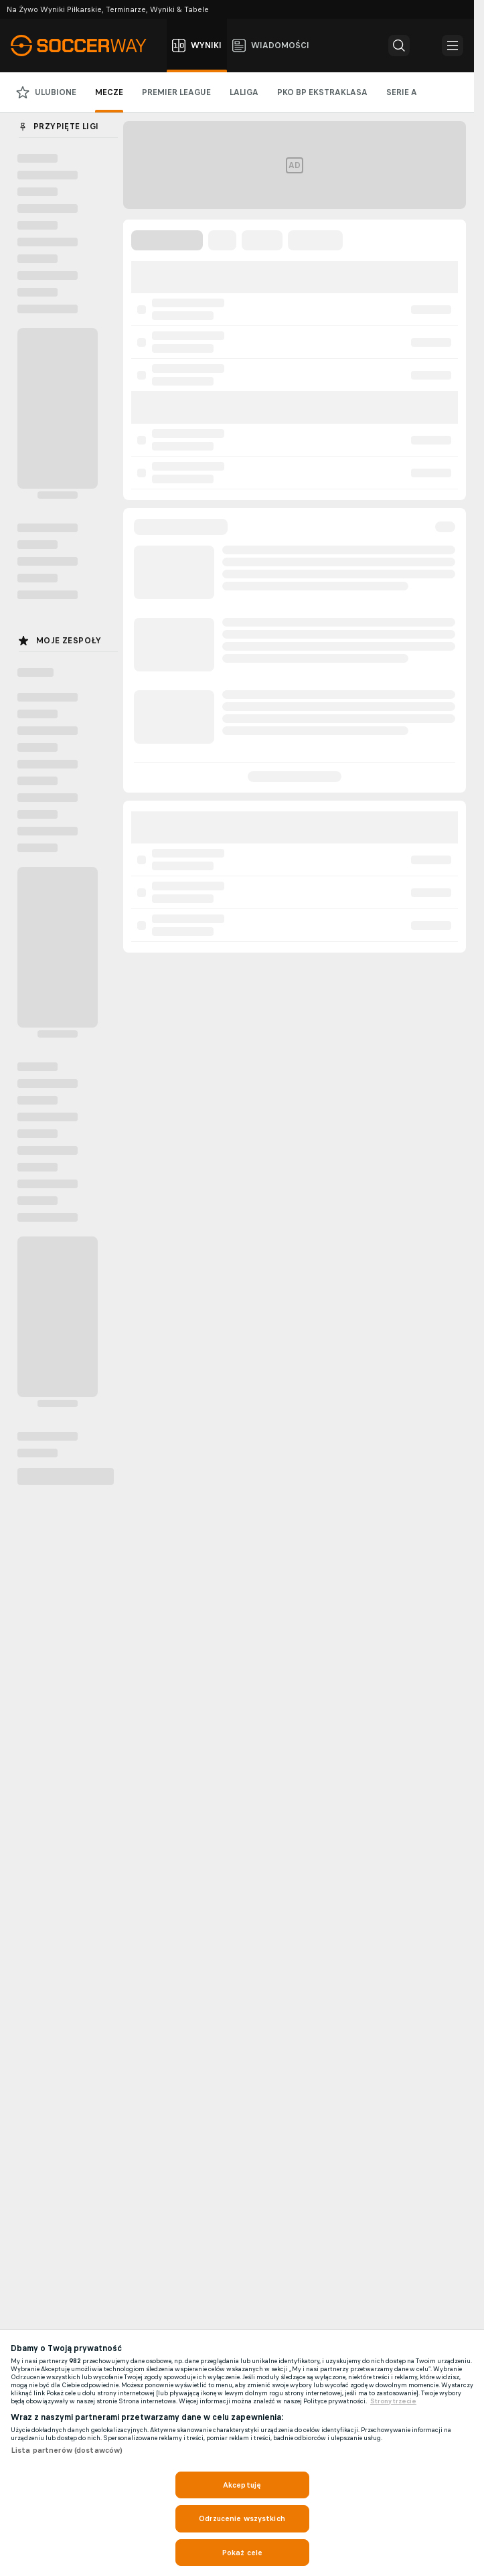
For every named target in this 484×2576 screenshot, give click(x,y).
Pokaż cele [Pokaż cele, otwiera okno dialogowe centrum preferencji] (242, 2552)
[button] (399, 45)
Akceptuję (242, 2485)
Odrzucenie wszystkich (242, 2518)
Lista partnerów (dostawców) (67, 2450)
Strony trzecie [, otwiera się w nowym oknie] (393, 2401)
